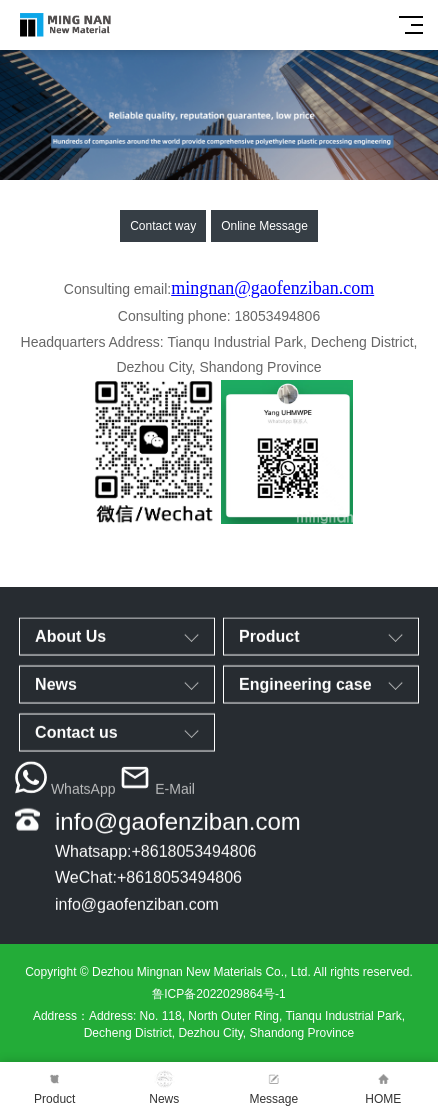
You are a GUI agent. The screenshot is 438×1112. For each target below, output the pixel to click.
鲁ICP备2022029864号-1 (218, 994)
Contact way (163, 226)
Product (55, 1087)
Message (274, 1087)
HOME (384, 1087)
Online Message (264, 226)
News (165, 1087)
